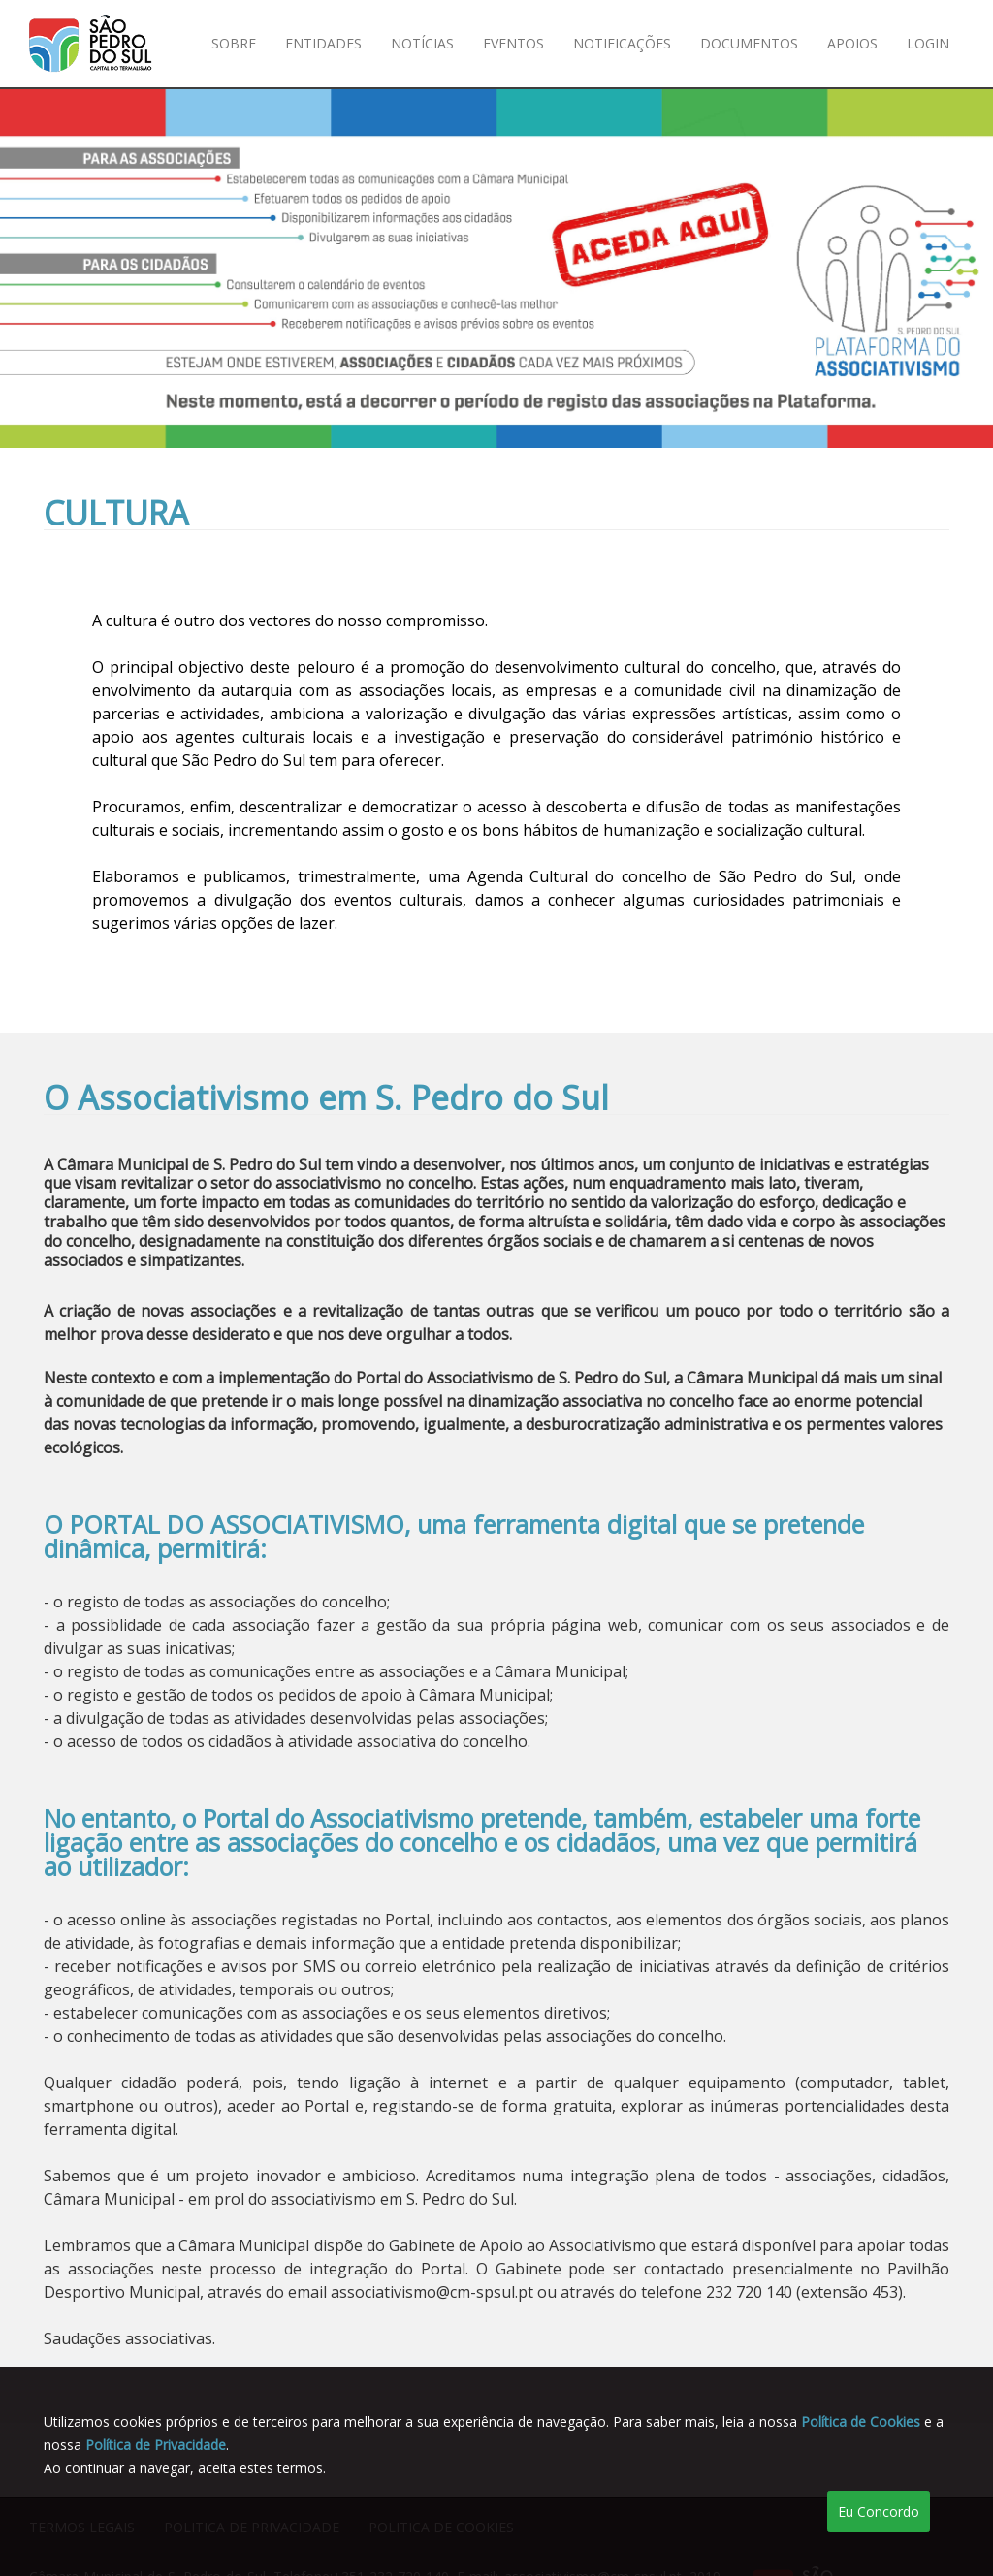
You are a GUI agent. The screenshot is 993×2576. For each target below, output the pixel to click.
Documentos (749, 43)
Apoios (852, 43)
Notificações (622, 43)
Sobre (233, 43)
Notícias (422, 43)
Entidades (323, 43)
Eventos (513, 43)
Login (928, 43)
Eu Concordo (878, 2511)
